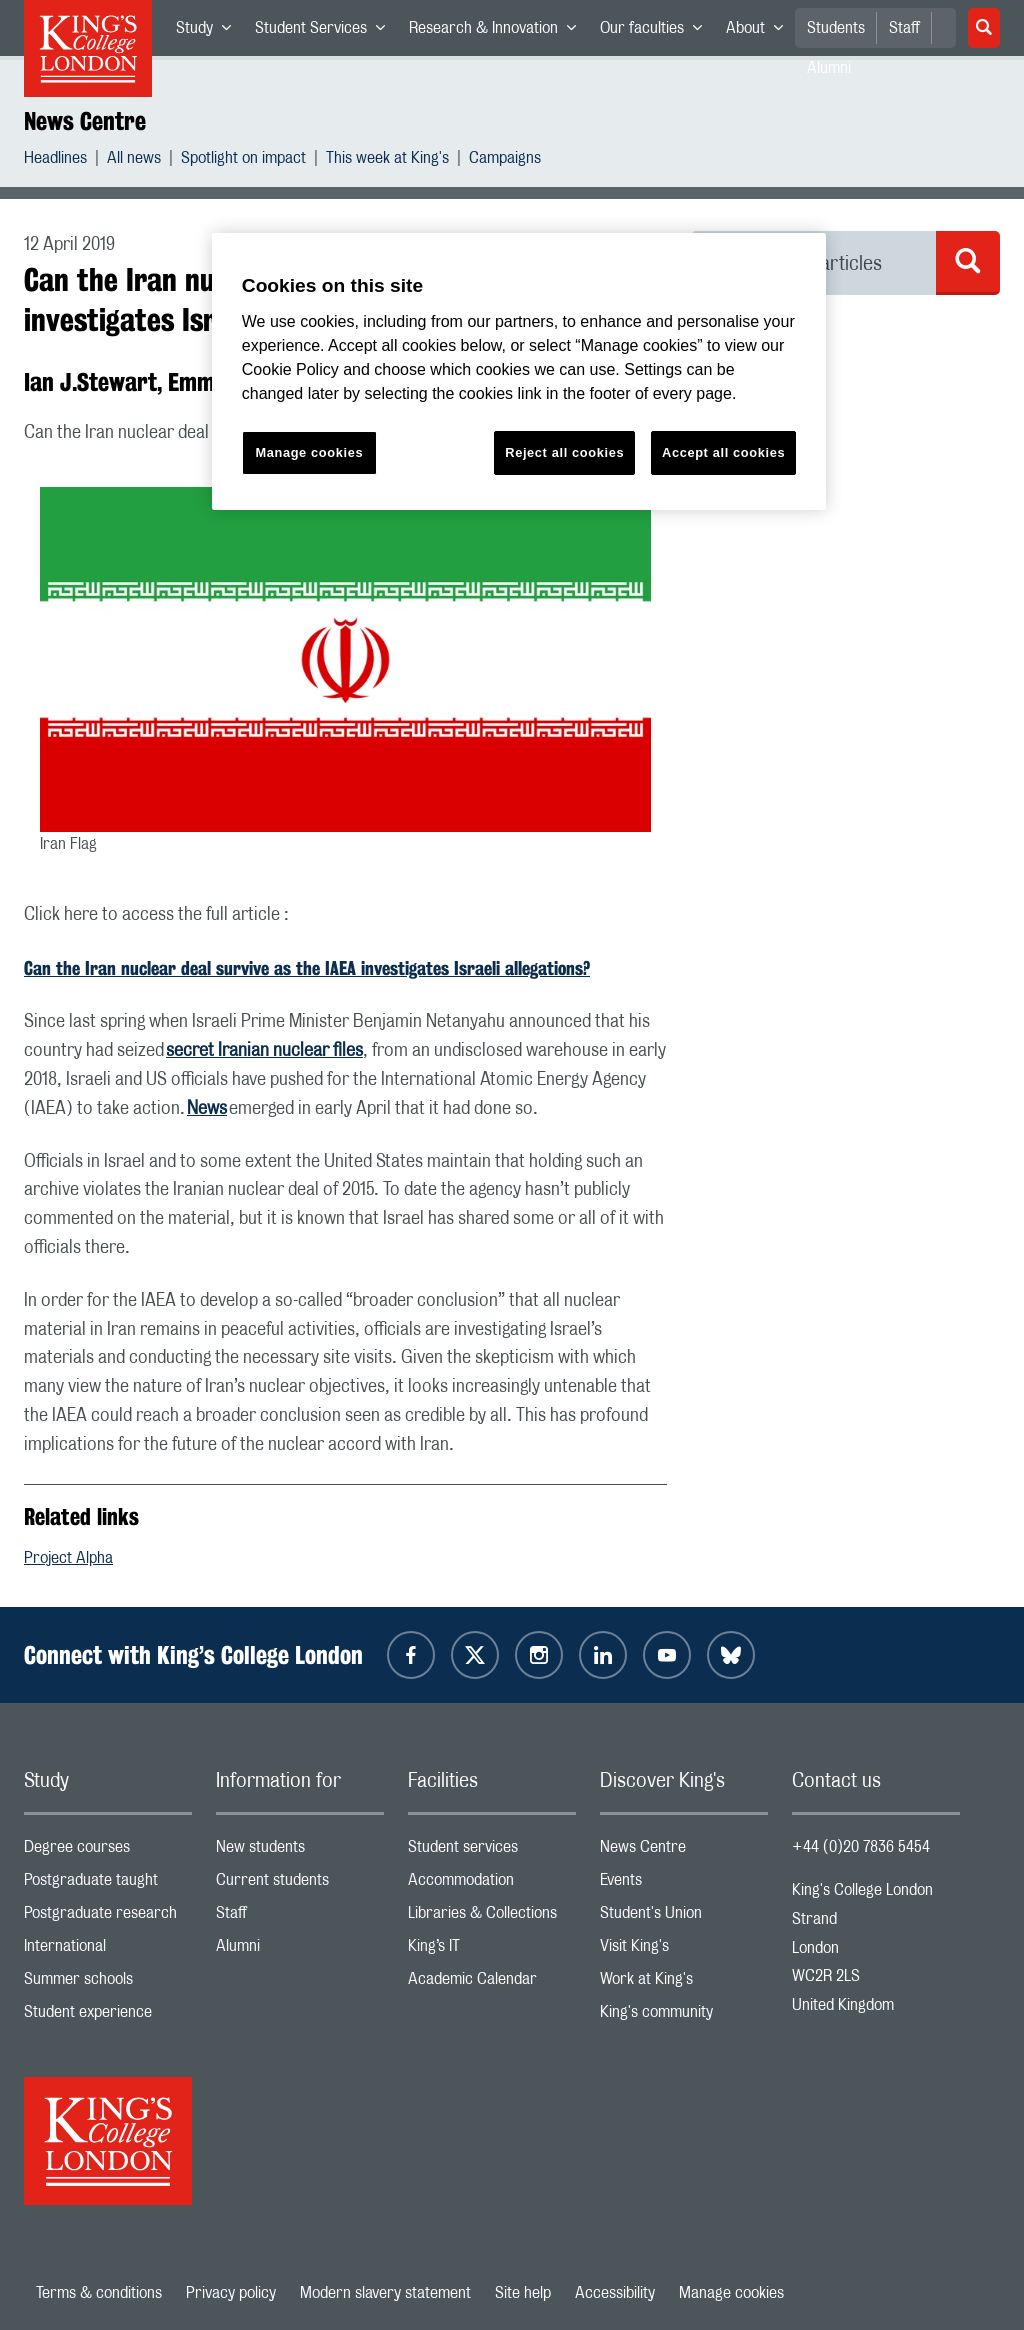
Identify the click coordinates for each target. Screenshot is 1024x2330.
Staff (904, 28)
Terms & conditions (99, 2293)
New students (300, 1851)
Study (209, 32)
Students (836, 28)
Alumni (300, 1950)
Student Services (326, 32)
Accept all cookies (723, 452)
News (207, 1109)
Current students (300, 1884)
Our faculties (657, 32)
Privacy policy (231, 2293)
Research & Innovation (498, 32)
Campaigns (505, 160)
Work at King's (684, 1983)
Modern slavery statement (385, 2293)
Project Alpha (68, 1558)
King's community (684, 2016)
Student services (492, 1851)
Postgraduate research (108, 1917)
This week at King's (387, 160)
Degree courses (108, 1851)
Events (684, 1884)
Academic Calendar (492, 1983)
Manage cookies (731, 2293)
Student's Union (684, 1917)
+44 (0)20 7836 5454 (861, 1847)
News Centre (85, 121)
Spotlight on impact (243, 160)
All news (134, 160)
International (108, 1950)
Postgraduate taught (108, 1884)
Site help (523, 2293)
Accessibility (615, 2293)
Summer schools (108, 1983)
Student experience (108, 2016)
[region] (519, 371)
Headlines (55, 160)
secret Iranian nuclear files (264, 1051)
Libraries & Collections (492, 1917)
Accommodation (492, 1884)
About (760, 32)
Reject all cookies (564, 452)
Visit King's (684, 1950)
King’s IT (492, 1950)
